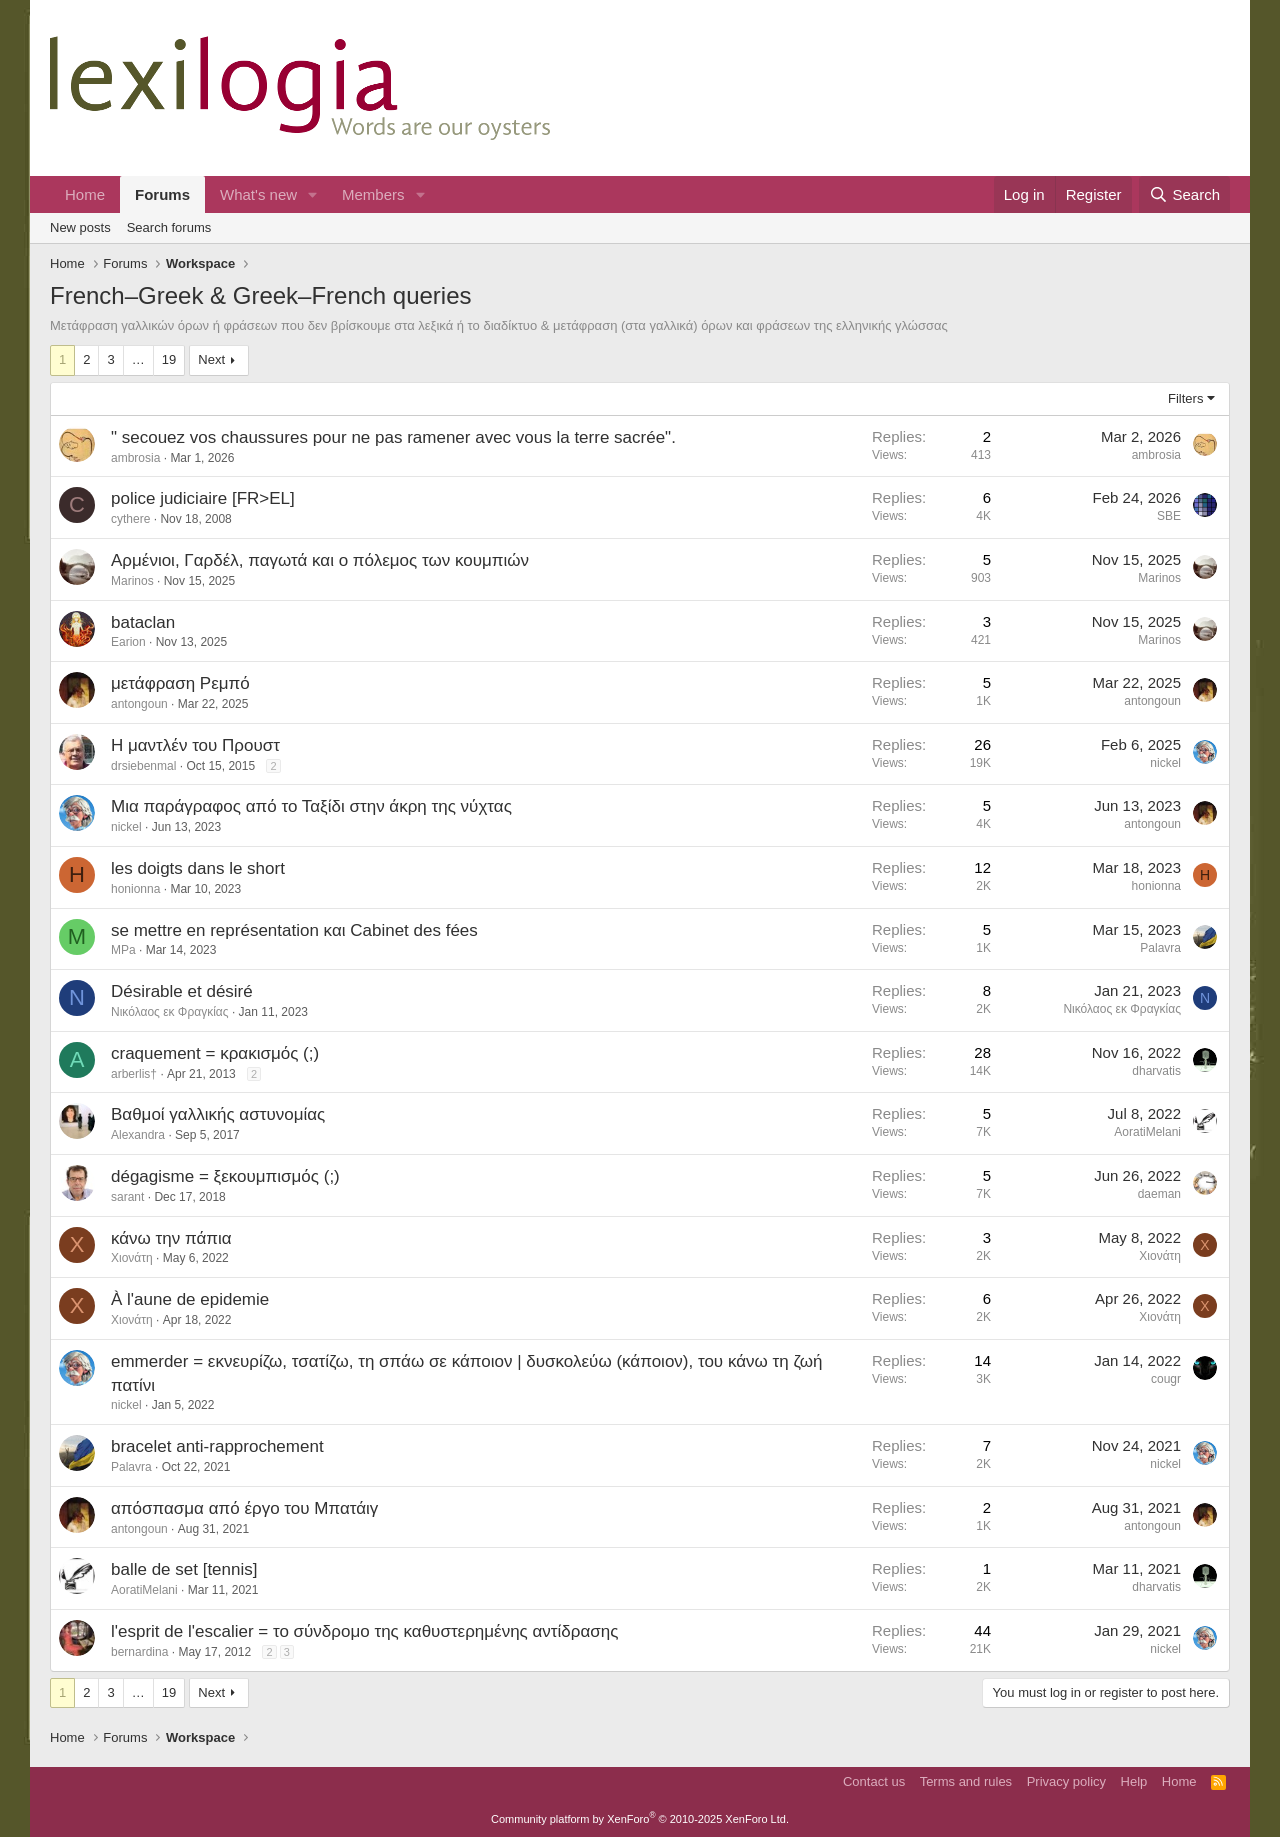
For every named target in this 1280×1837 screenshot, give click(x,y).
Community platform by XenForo (640, 1819)
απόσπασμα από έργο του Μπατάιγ (244, 1508)
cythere (130, 519)
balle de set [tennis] (184, 1569)
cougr (1166, 1379)
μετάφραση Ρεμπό (180, 683)
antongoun (139, 704)
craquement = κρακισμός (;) (215, 1053)
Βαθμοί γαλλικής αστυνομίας (218, 1114)
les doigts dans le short (198, 868)
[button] (313, 194)
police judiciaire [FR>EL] (203, 498)
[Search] (1184, 194)
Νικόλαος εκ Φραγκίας (170, 1012)
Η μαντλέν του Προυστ (195, 745)
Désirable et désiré (182, 991)
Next (211, 359)
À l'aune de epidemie (190, 1299)
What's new (258, 194)
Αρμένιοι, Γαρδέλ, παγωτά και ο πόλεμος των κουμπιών (320, 560)
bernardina (139, 1652)
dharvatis (1156, 1071)
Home (85, 194)
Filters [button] (1185, 398)
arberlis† (134, 1074)
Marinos (132, 581)
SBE (1169, 516)
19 (169, 359)
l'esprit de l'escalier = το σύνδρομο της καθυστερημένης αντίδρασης (364, 1631)
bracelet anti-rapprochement (217, 1446)
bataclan (143, 622)
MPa (123, 950)
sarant (127, 1197)
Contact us (874, 1781)
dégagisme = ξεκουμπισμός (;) (225, 1176)
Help (1134, 1781)
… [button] (138, 359)
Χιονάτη (132, 1258)
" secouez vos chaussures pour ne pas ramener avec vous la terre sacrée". (393, 437)
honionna (135, 889)
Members (373, 194)
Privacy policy (1066, 1781)
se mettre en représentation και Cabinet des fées (294, 930)
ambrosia (135, 458)
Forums (162, 194)
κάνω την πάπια (171, 1238)
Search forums (169, 227)
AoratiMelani (1147, 1132)
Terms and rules (966, 1781)
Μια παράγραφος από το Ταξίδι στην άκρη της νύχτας (311, 806)
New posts (80, 227)
